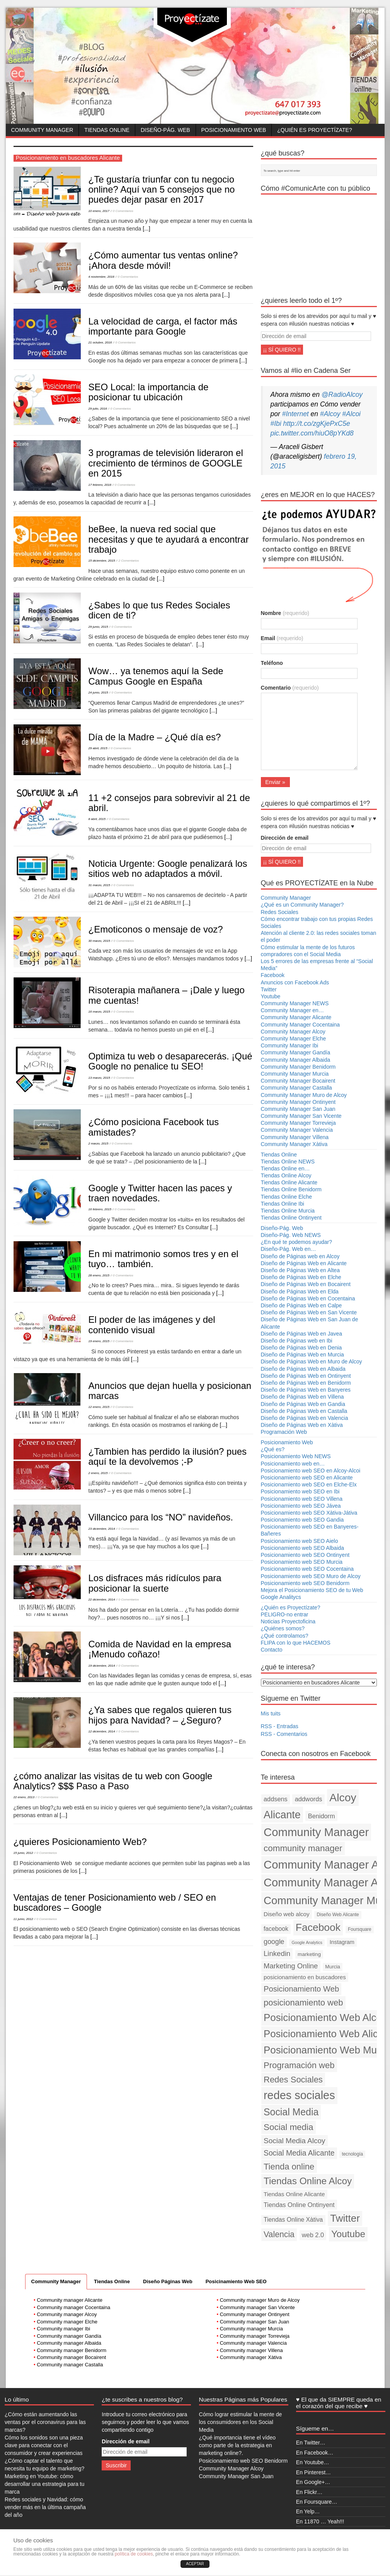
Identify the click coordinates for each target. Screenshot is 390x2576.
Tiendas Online (106, 130)
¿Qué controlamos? (284, 1636)
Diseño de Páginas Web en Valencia (304, 1418)
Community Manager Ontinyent (298, 1102)
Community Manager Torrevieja (298, 1123)
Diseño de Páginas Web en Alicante (304, 1263)
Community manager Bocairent (71, 2357)
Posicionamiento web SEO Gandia (302, 1520)
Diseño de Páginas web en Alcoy (300, 1256)
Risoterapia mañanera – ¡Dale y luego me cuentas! (167, 995)
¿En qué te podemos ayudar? (296, 1242)
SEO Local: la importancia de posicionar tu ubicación (149, 392)
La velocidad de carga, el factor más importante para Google (163, 326)
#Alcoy (330, 414)
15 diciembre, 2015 (102, 560)
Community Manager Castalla (296, 1088)
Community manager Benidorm (71, 2350)
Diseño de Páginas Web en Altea (300, 1270)
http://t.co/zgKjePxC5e (316, 423)
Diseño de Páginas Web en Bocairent (306, 1284)
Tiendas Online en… (285, 1168)
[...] (146, 228)
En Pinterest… (313, 2472)
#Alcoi (351, 414)
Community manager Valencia (253, 2343)
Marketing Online (291, 1966)
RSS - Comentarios (284, 1734)
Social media (288, 2127)
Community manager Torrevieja (255, 2336)
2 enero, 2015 (98, 1473)
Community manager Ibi (63, 2329)
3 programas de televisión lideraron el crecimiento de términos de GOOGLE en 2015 (166, 463)
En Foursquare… (316, 2502)
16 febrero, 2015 (100, 1209)
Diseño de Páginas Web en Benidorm (306, 1383)
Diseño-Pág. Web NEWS (291, 1235)
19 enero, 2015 (99, 1341)
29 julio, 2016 (98, 408)
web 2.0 (313, 2234)
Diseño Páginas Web (167, 2281)
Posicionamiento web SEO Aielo (299, 1541)
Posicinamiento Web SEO (236, 2281)
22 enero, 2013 (24, 1797)
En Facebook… (315, 2453)
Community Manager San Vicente (301, 1116)
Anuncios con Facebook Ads (295, 982)
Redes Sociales (279, 912)
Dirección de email (285, 838)
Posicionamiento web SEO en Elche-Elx (309, 1484)
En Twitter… (310, 2442)
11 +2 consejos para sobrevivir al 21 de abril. (169, 803)
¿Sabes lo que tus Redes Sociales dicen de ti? (159, 610)
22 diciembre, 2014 (102, 1599)
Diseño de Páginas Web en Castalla (304, 1411)
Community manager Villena (251, 2350)
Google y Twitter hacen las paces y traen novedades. (160, 1193)
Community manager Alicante (69, 2300)
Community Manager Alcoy (293, 1031)
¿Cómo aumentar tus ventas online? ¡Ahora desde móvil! (163, 260)
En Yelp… (308, 2511)
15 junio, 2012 (23, 1853)
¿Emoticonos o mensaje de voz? (156, 929)
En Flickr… (309, 2492)
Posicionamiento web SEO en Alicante (307, 1477)
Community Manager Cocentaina (300, 1025)
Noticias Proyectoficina (288, 1621)
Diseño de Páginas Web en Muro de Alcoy (311, 1361)
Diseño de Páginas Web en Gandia (303, 1404)
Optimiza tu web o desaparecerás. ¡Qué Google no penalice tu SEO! (170, 1061)
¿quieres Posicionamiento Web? (80, 1841)
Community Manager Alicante (296, 1017)
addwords (308, 1798)
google (274, 1942)
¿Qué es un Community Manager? (302, 905)
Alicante (282, 1815)
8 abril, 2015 (97, 819)
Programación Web (284, 1432)
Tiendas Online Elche (286, 1197)
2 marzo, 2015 (99, 1143)
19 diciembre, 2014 (102, 1665)
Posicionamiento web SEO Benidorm (305, 1583)
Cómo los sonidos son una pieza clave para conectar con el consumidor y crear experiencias (44, 2445)
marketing (309, 1954)
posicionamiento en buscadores (305, 1977)
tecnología (352, 2154)
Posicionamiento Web (233, 130)
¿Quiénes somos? (283, 1628)
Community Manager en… (292, 1010)
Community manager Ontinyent (255, 2314)
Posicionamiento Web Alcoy (325, 2017)
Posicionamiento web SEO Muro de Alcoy (311, 1576)
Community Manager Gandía (295, 1052)
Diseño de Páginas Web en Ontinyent (306, 1376)
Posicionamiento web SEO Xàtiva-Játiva (309, 1513)
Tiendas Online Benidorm (291, 1189)
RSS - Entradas (279, 1726)
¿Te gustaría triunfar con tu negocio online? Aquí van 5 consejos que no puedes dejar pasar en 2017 (162, 189)
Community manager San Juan (254, 2322)
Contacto (272, 1650)
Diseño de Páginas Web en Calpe (301, 1305)
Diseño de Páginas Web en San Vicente (309, 1312)
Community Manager (42, 130)
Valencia (279, 2234)
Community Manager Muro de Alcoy (304, 1095)
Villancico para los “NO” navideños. (161, 1517)
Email (282, 638)
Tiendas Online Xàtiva (293, 2219)
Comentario (290, 688)
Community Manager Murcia (295, 1074)
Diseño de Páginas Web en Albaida (303, 1369)
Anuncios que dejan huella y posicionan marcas (170, 1390)
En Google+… (313, 2482)
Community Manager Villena (295, 1137)
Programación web (299, 2065)
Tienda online (289, 2166)
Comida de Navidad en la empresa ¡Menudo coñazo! (160, 1649)
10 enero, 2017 (99, 211)
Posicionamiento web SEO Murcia (302, 1562)
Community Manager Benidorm (298, 1067)
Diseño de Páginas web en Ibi (296, 1341)
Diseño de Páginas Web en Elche (301, 1277)
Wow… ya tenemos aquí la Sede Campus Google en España (156, 676)
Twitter (269, 989)
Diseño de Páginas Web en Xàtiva (302, 1425)
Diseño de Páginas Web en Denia (301, 1347)
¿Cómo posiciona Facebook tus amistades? (154, 1127)
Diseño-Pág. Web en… (288, 1249)
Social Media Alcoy (294, 2141)
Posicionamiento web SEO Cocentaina (307, 1569)
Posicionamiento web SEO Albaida (302, 1548)
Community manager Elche (67, 2322)
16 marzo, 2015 (99, 1011)
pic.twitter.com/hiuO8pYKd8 (312, 433)
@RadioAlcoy (342, 394)
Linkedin (277, 1953)
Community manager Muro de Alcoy (260, 2300)
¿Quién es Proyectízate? (314, 130)
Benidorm (321, 1815)
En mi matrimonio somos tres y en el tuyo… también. (163, 1259)
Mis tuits (271, 1713)
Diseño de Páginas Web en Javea (301, 1334)
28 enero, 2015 (99, 1275)
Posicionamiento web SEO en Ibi (300, 1491)
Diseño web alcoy (287, 1914)
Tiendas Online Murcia (288, 1211)
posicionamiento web (303, 2002)
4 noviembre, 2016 (101, 276)
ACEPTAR (195, 2564)
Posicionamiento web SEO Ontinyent (305, 1555)
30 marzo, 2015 (99, 941)
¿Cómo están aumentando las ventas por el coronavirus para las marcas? (45, 2422)
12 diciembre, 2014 (102, 1731)
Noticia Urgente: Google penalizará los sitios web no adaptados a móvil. (168, 868)
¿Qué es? (272, 1449)
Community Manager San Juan (298, 1109)
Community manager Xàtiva (251, 2357)
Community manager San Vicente (257, 2307)
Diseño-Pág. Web (165, 130)
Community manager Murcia (251, 2329)
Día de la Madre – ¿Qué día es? (155, 737)
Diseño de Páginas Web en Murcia (302, 1354)
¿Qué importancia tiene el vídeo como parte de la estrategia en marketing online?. (237, 2445)
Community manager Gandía (69, 2336)
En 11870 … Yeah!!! (320, 2521)
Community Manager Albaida (295, 1060)
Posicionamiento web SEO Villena (301, 1499)
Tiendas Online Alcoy (286, 1175)
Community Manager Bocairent (298, 1081)
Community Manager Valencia (297, 1130)
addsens (276, 1798)
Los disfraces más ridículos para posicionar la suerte (155, 1583)
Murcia (332, 1967)
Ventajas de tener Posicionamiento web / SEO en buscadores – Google (115, 1902)
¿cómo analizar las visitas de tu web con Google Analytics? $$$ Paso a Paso (113, 1781)
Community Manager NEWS (295, 1003)
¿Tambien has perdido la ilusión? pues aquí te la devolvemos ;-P (168, 1456)
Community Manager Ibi (289, 1045)
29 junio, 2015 (98, 627)
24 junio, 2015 (98, 692)
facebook (276, 1928)
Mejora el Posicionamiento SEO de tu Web (312, 1590)
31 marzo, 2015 (99, 885)
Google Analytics (306, 1942)
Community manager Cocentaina (73, 2307)
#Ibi (276, 423)
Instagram (342, 1942)
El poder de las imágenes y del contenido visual (152, 1324)
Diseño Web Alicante (338, 1914)
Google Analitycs (281, 1597)
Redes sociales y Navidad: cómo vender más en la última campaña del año (45, 2507)
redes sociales (299, 2095)
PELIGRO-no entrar (284, 1614)
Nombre (285, 613)
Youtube (271, 996)
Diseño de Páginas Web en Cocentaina (308, 1298)
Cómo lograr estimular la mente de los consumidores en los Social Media (240, 2422)
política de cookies (134, 2554)
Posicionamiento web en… (293, 1464)
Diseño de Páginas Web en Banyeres (306, 1390)
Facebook (272, 975)
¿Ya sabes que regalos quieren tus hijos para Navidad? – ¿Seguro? (160, 1715)
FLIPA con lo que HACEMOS (295, 1643)
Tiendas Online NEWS (288, 1161)
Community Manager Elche (293, 1038)
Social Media (291, 2112)
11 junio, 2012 (23, 1919)
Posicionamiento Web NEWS (296, 1456)
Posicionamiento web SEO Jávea (301, 1506)
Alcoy (342, 1797)
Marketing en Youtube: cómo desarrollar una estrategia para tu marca (44, 2484)
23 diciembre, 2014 (102, 1529)
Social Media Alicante (299, 2153)
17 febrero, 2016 (100, 485)
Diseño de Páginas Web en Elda (300, 1291)
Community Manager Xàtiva (294, 1144)
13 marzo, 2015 (99, 1078)
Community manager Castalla (70, 2365)
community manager (303, 1848)
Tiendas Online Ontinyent (291, 1218)
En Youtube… (312, 2462)
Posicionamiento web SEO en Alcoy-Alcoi (311, 1470)
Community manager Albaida (69, 2343)
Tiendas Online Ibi (282, 1204)
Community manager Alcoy (67, 2314)
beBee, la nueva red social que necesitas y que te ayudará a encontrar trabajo (169, 539)
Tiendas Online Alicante (289, 1182)
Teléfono (272, 663)
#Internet (295, 414)
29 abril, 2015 (98, 748)
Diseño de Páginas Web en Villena (302, 1397)
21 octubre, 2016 (100, 342)
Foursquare (359, 1929)
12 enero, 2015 (99, 1407)
